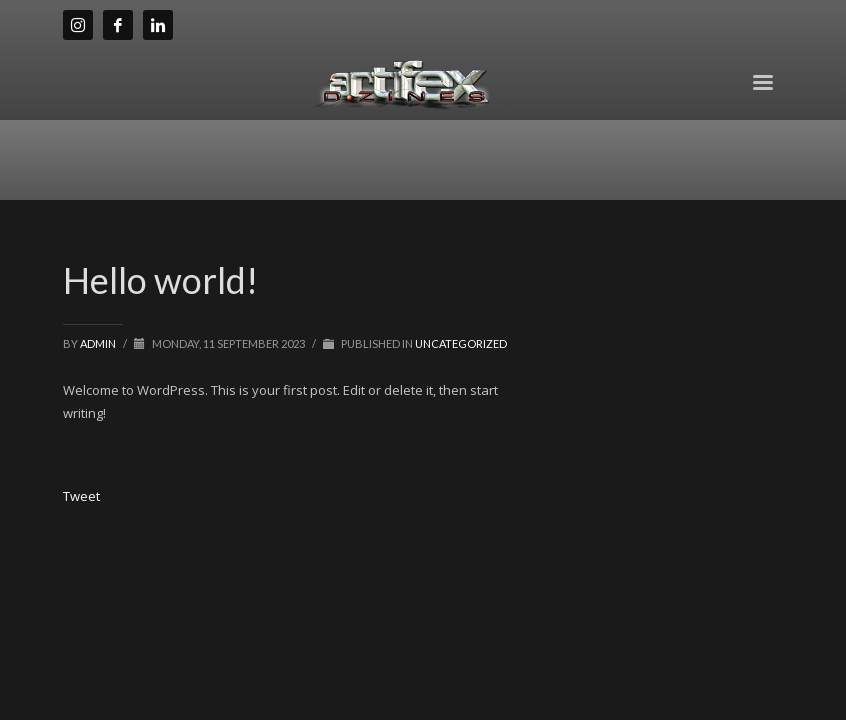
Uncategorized (461, 343)
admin (99, 343)
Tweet (81, 496)
